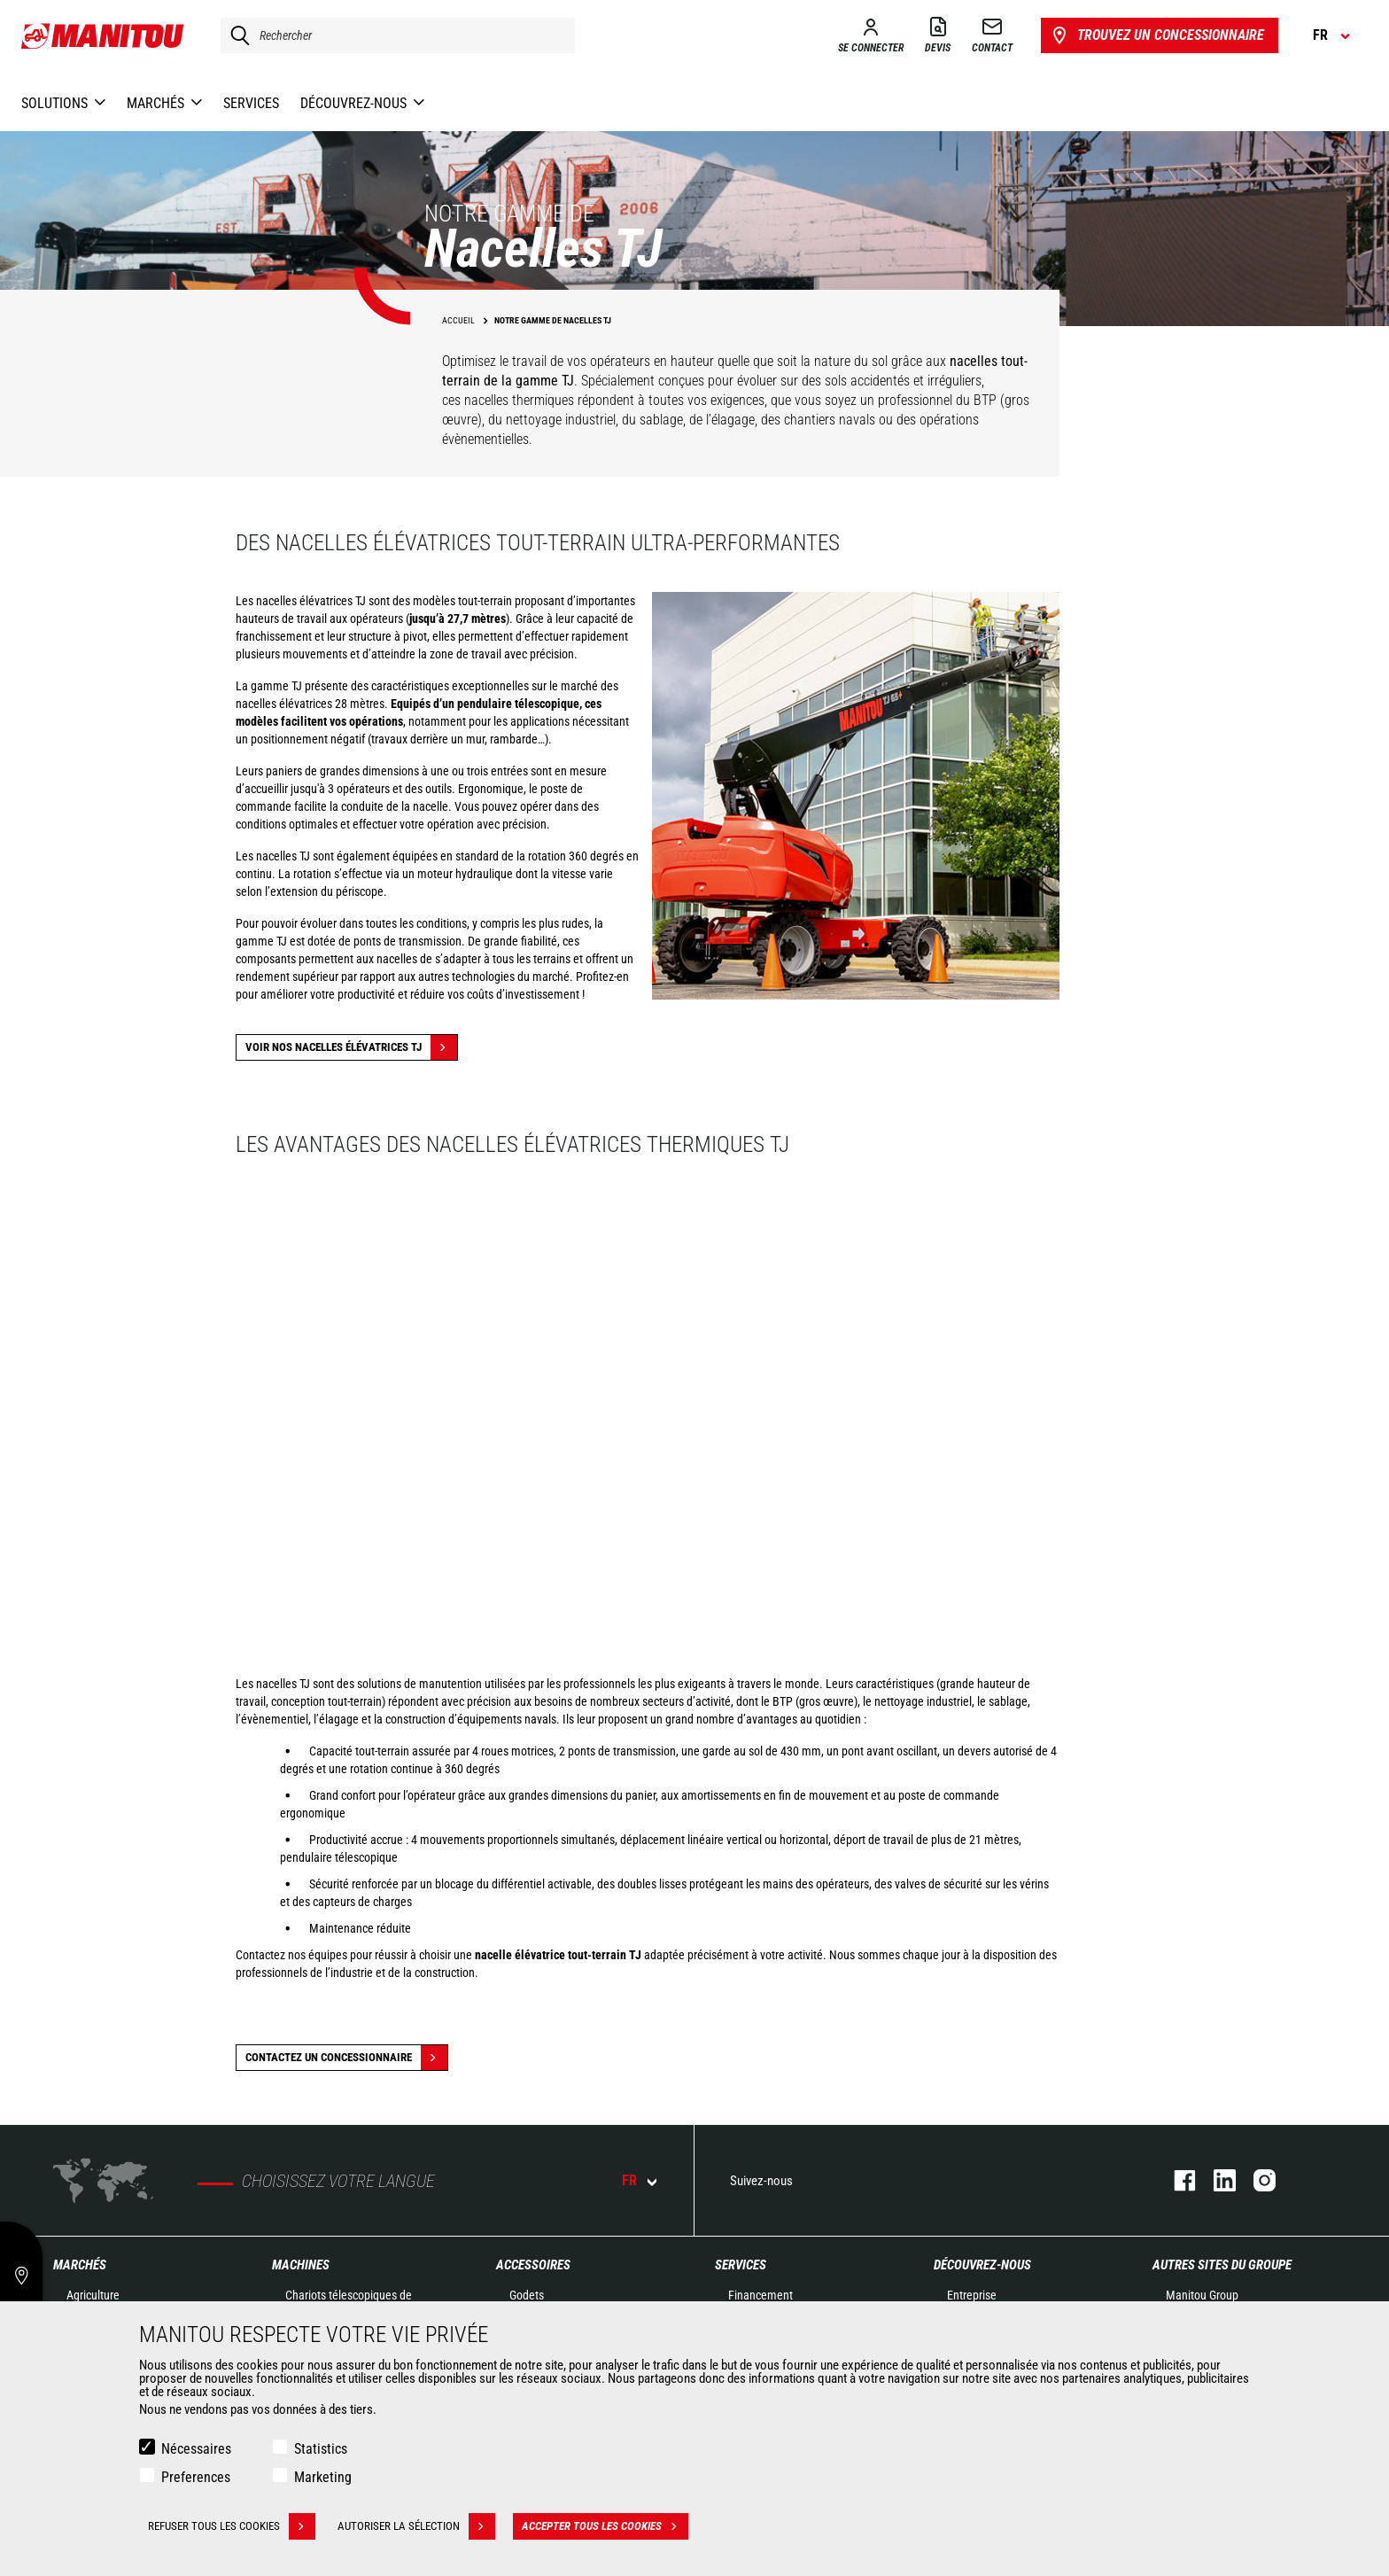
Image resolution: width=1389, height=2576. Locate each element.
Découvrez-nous (982, 2265)
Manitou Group (1202, 2295)
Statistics (320, 2448)
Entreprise (972, 2295)
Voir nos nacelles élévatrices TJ (351, 1047)
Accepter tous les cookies (605, 2526)
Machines (301, 2265)
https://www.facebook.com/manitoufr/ (1176, 2180)
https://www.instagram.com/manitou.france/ (1256, 2180)
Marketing (323, 2477)
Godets (526, 2295)
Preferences (195, 2477)
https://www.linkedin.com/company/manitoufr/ (1216, 2180)
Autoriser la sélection (416, 2526)
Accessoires (533, 2265)
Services (740, 2265)
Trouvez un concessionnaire (1156, 35)
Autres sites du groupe (1222, 2265)
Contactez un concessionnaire (346, 2057)
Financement (760, 2295)
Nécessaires (196, 2448)
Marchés (79, 2265)
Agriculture (93, 2295)
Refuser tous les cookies (231, 2526)
